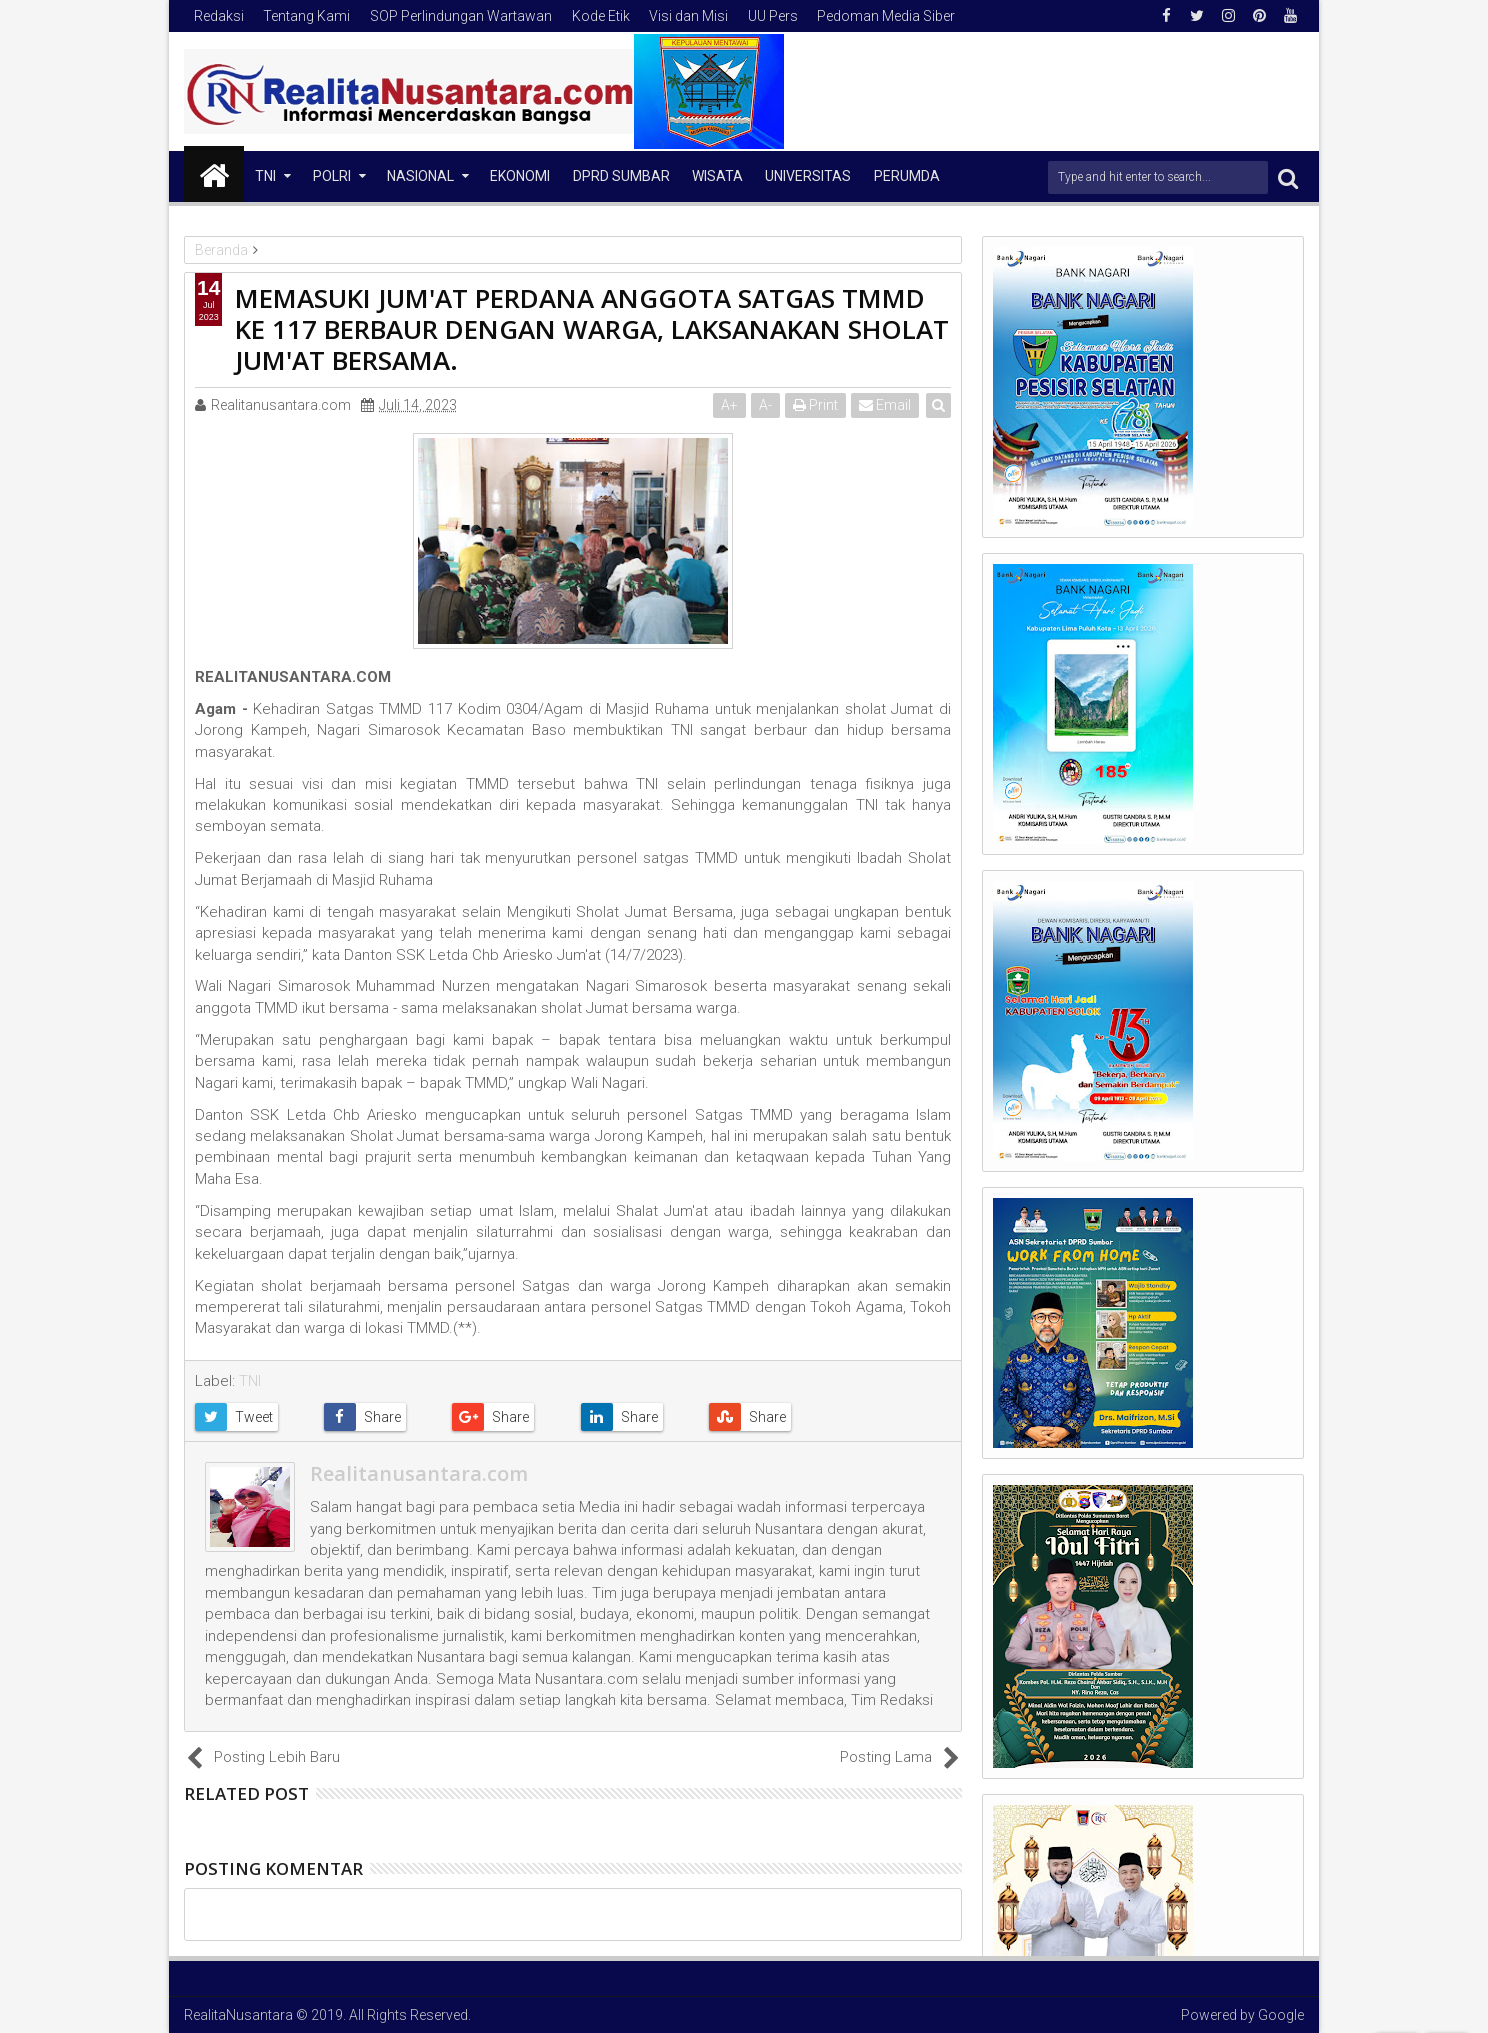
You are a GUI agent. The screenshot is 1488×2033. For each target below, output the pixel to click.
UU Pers (773, 16)
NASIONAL (420, 176)
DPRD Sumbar (621, 176)
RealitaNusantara (238, 2015)
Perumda (907, 176)
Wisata (717, 176)
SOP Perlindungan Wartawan (461, 16)
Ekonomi (520, 176)
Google (1281, 2015)
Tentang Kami (306, 16)
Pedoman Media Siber (886, 16)
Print (815, 405)
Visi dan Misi (688, 16)
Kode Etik (601, 16)
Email (885, 405)
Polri (332, 176)
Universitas (808, 176)
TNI (265, 176)
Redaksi (219, 16)
